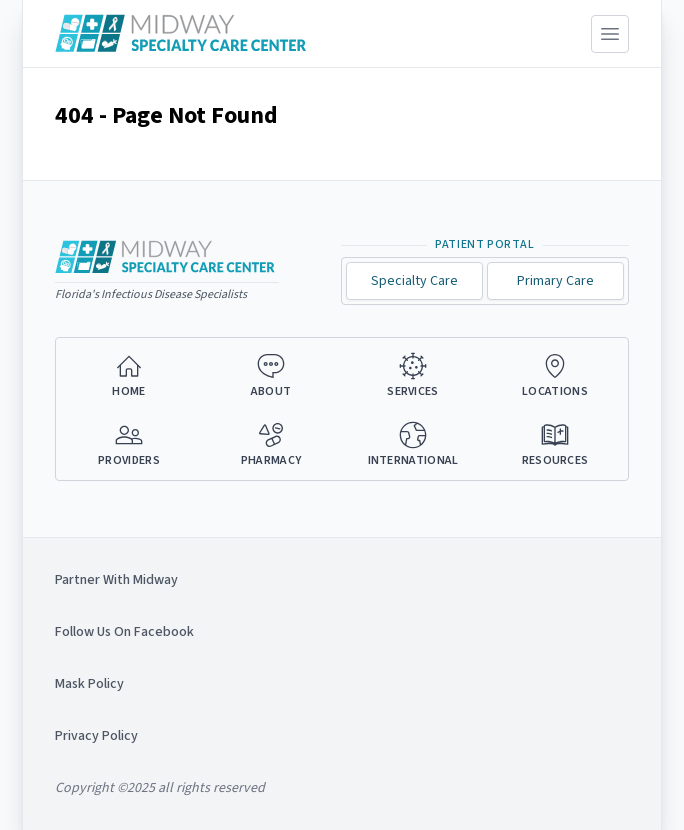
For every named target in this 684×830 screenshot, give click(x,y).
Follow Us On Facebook (124, 632)
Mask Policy (89, 684)
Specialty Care (414, 281)
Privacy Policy (96, 736)
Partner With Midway (116, 580)
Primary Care (555, 281)
